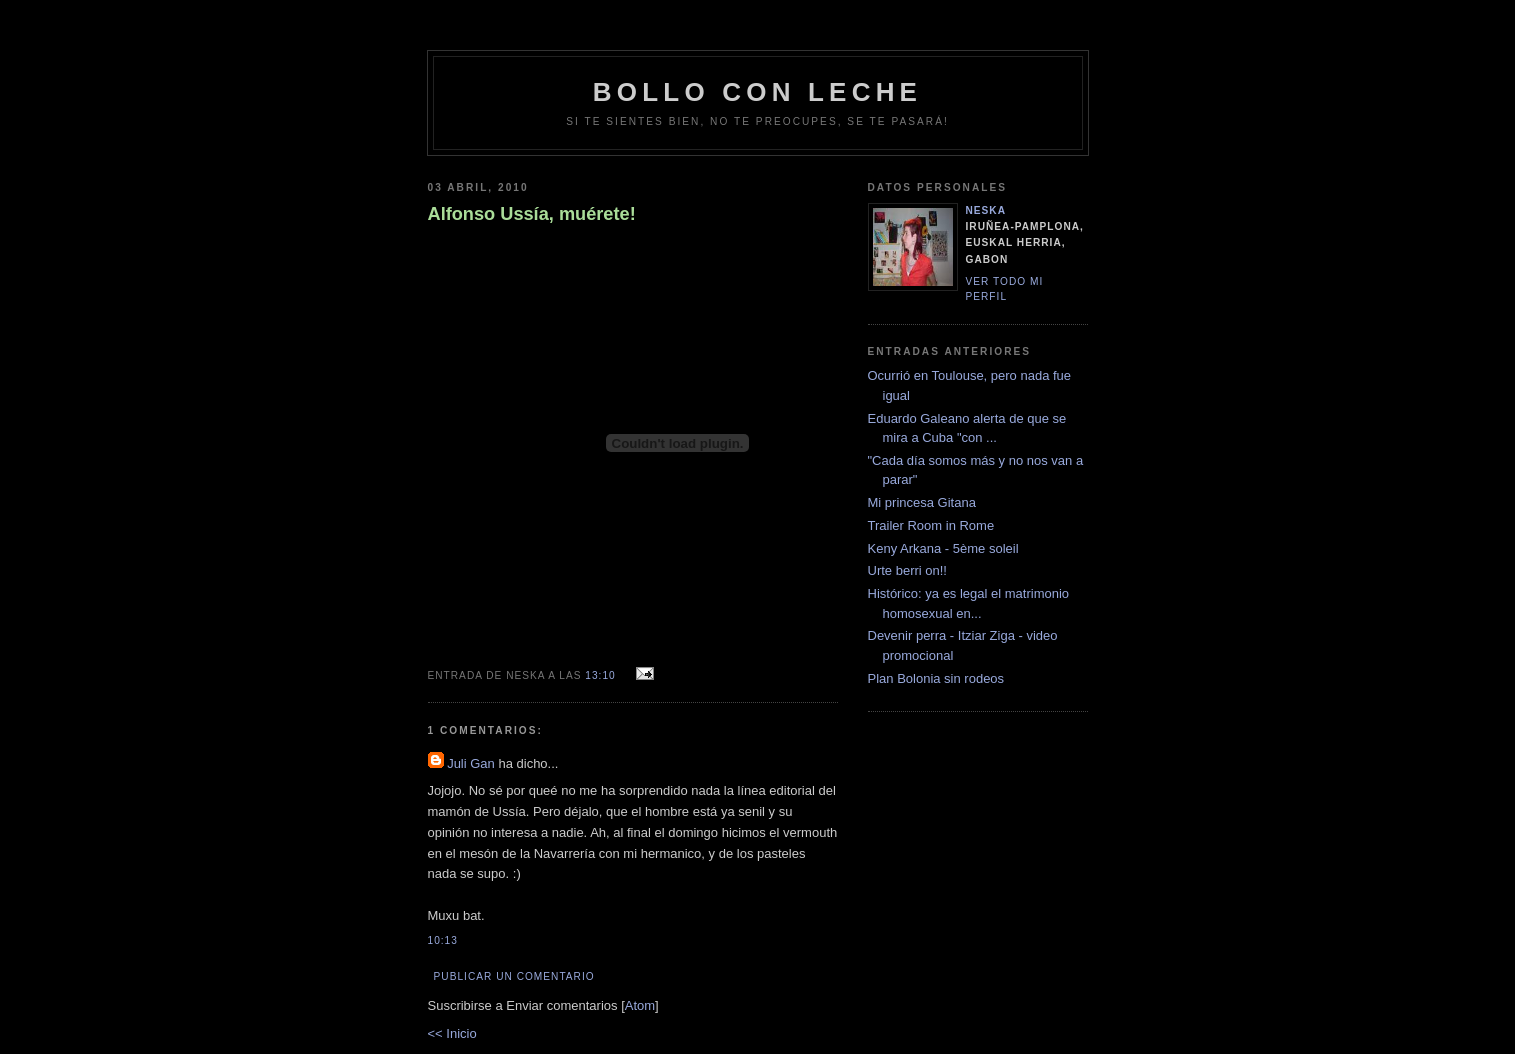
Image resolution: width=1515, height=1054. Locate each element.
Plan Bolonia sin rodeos (936, 678)
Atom (640, 1005)
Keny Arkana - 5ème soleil (943, 548)
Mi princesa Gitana (922, 502)
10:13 (443, 940)
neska (986, 210)
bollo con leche (757, 92)
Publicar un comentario (514, 976)
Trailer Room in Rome (931, 525)
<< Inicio (452, 1033)
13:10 (602, 675)
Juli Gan (471, 763)
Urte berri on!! (907, 570)
